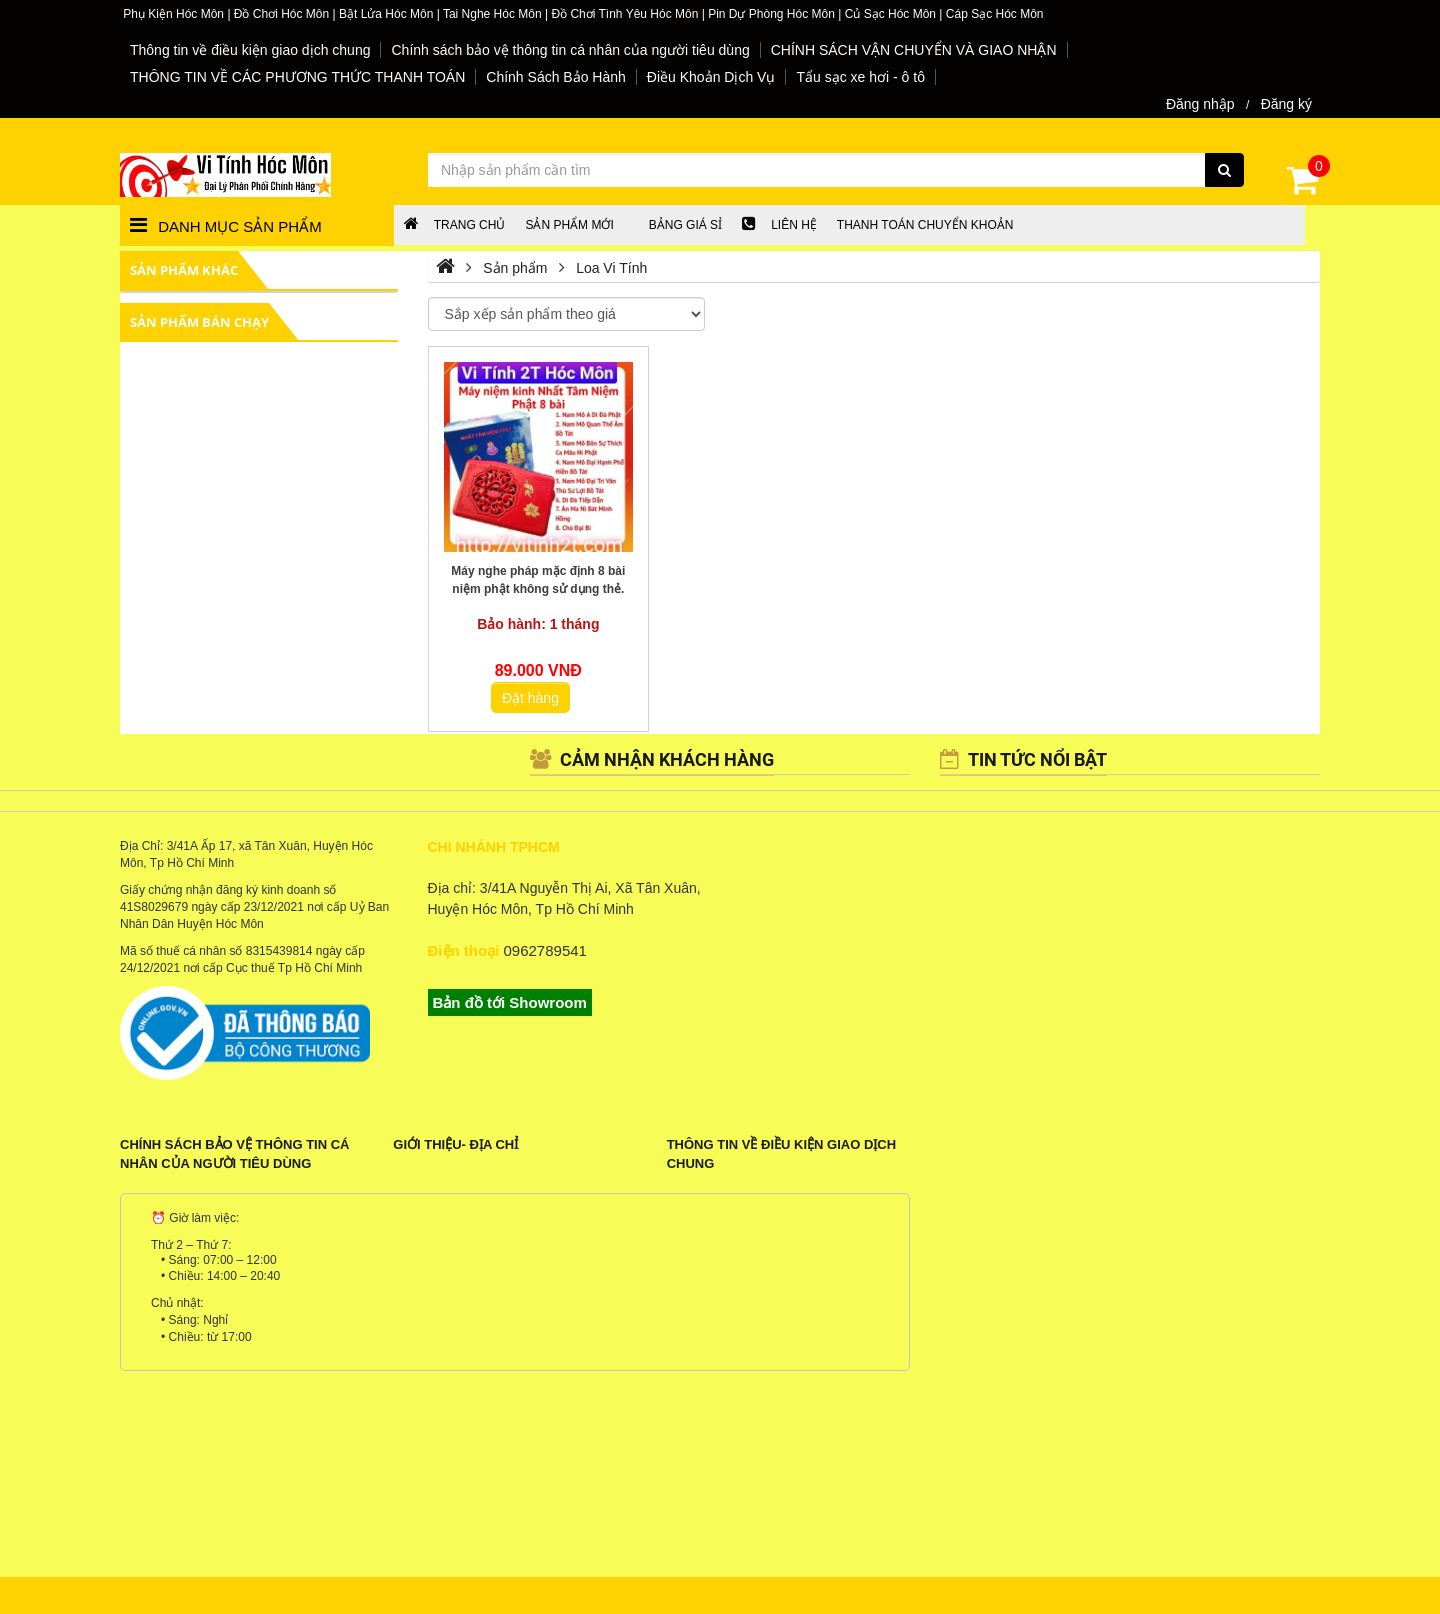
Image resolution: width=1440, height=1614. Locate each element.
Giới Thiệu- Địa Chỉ (455, 1144)
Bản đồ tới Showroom (510, 1002)
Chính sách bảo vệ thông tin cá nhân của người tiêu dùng (570, 50)
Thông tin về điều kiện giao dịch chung (250, 50)
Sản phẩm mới (569, 225)
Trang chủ (455, 225)
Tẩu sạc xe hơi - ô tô (860, 77)
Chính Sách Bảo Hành (556, 77)
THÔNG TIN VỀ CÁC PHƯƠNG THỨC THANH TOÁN (297, 77)
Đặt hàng (530, 698)
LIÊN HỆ (779, 225)
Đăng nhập (1200, 104)
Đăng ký (1286, 104)
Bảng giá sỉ (685, 225)
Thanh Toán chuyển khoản (925, 225)
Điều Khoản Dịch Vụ (711, 77)
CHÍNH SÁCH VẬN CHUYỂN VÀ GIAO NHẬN (914, 50)
